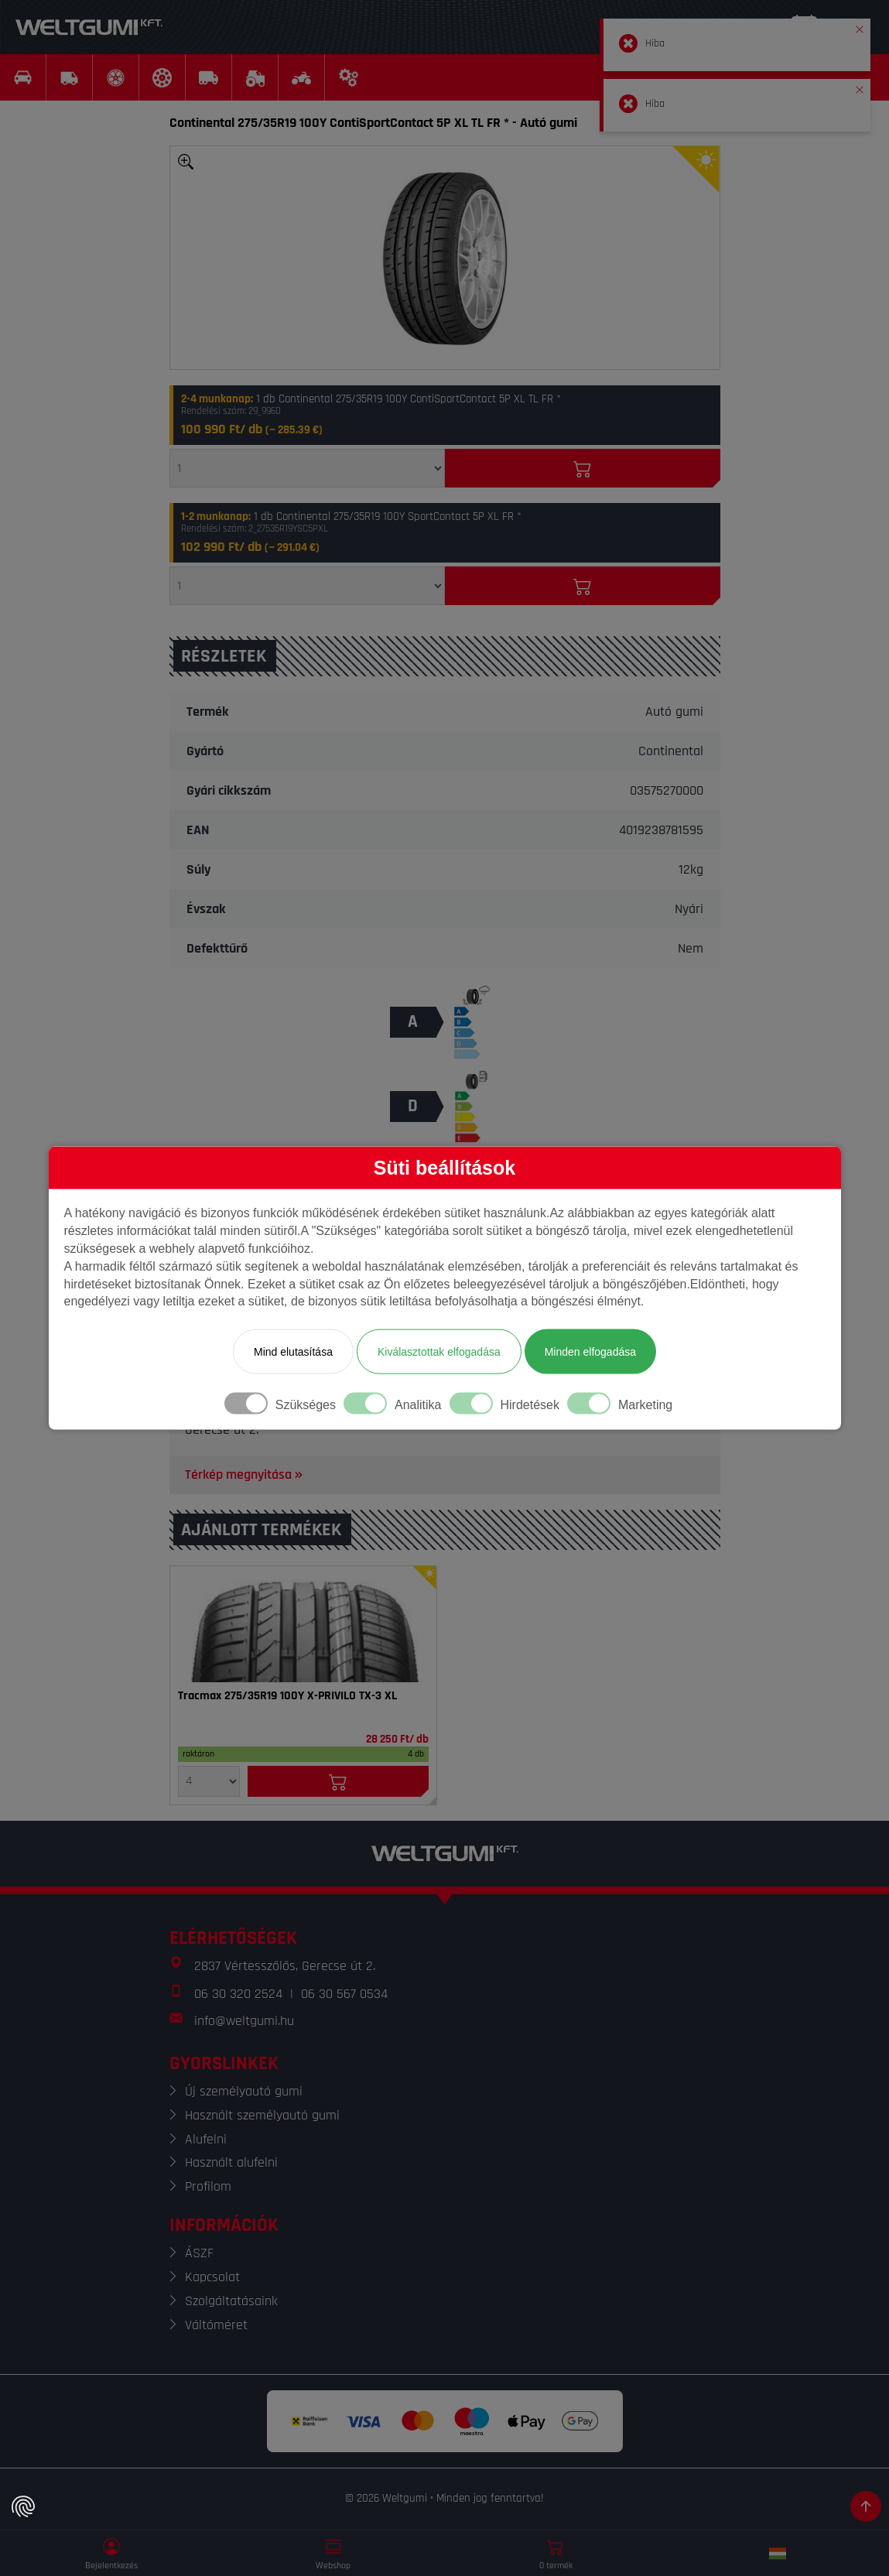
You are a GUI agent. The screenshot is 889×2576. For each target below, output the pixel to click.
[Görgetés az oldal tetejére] (865, 2506)
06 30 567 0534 (344, 1994)
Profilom (208, 2186)
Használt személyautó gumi (262, 2115)
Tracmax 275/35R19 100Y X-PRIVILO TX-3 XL (287, 1696)
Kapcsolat (212, 2277)
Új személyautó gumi (244, 2091)
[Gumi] (303, 1624)
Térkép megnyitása (245, 1474)
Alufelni (206, 2139)
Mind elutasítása (293, 1352)
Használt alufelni (231, 2162)
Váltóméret (216, 2325)
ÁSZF (199, 2253)
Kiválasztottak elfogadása (439, 1352)
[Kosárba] (582, 468)
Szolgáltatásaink (231, 2301)
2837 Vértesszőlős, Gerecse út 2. (284, 1966)
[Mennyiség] (307, 468)
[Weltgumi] (88, 27)
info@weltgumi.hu (244, 2021)
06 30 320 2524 (238, 1994)
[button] (859, 26)
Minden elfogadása (590, 1352)
